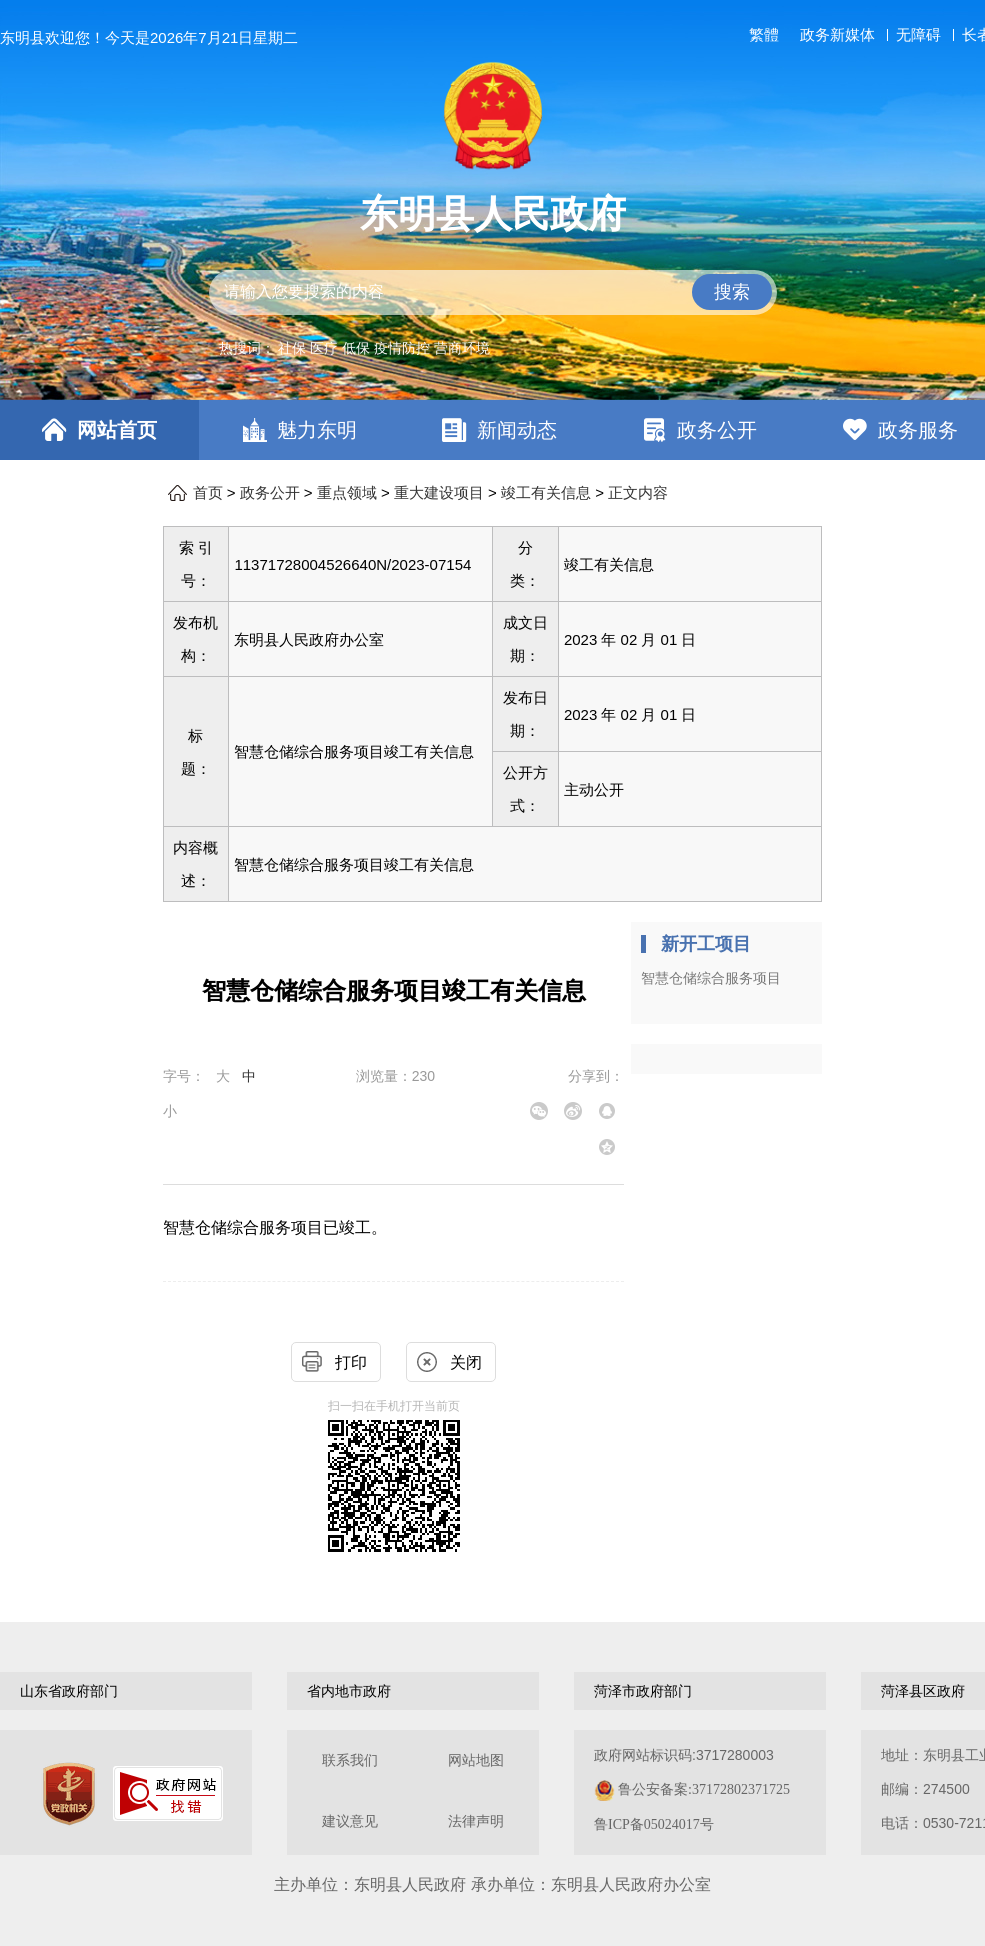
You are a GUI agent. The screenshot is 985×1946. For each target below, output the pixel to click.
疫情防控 (402, 348)
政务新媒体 (837, 35)
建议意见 (350, 1821)
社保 (292, 348)
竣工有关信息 (546, 493)
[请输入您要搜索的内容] (493, 292)
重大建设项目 (439, 493)
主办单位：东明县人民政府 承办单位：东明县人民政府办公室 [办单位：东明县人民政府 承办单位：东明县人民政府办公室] (492, 1884)
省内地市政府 (349, 1691)
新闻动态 (517, 430)
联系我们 (350, 1760)
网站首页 (117, 430)
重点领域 (347, 493)
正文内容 (638, 493)
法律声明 (476, 1821)
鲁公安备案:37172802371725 (704, 1789)
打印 (351, 1362)
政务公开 (717, 430)
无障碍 (918, 35)
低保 (356, 348)
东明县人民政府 (493, 214)
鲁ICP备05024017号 (654, 1824)
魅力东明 (317, 430)
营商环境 (462, 348)
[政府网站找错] (168, 1793)
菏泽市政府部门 (643, 1691)
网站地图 (476, 1760)
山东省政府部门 (69, 1691)
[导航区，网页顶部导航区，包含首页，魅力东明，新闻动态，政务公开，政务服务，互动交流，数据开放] (492, 430)
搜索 (732, 292)
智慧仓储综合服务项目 (711, 978)
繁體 (764, 35)
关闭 (466, 1362)
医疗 (324, 348)
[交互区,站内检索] (493, 292)
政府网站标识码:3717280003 (692, 1789)
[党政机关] (69, 1794)
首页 (208, 493)
